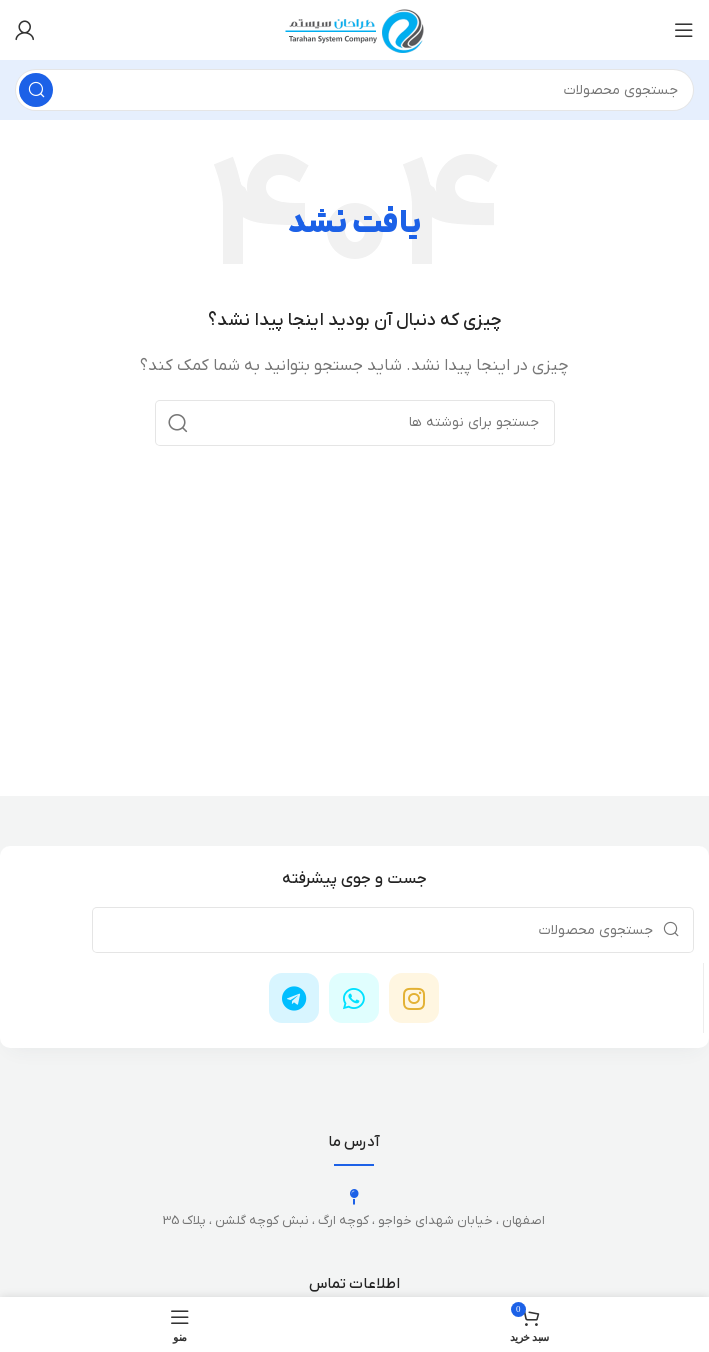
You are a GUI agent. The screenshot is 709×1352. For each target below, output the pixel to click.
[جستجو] (354, 90)
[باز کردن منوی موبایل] (684, 30)
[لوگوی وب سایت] (355, 29)
